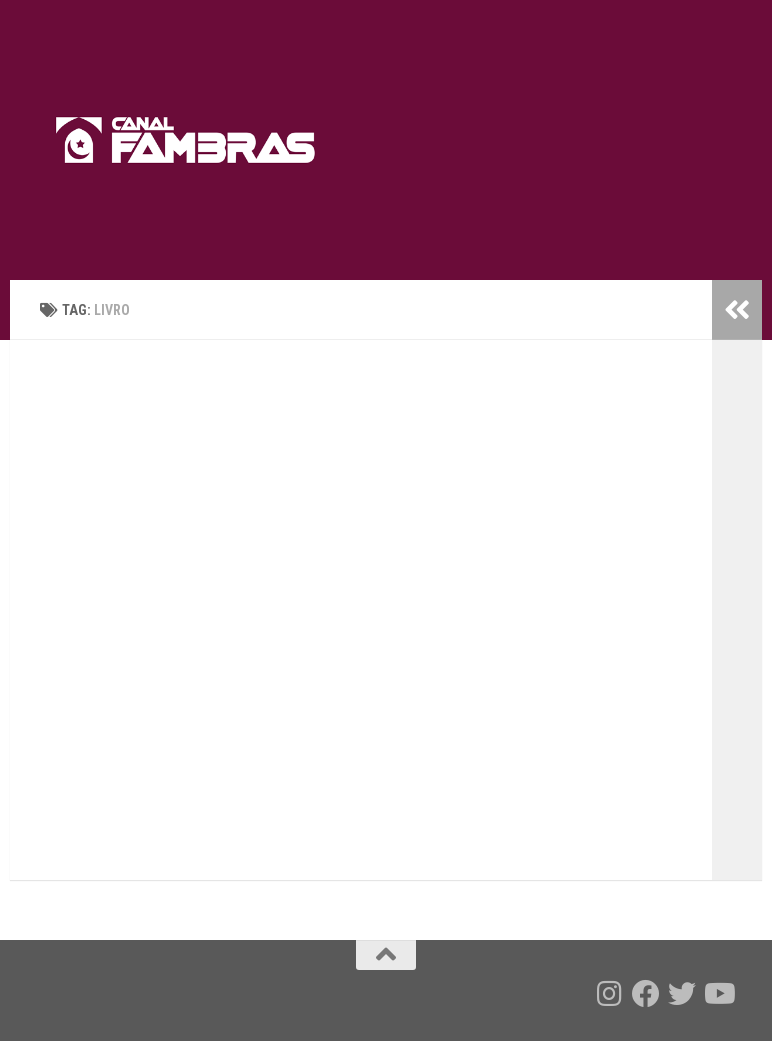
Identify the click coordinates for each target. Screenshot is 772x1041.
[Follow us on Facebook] (646, 994)
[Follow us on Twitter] (682, 994)
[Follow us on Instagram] (610, 994)
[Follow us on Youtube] (718, 994)
